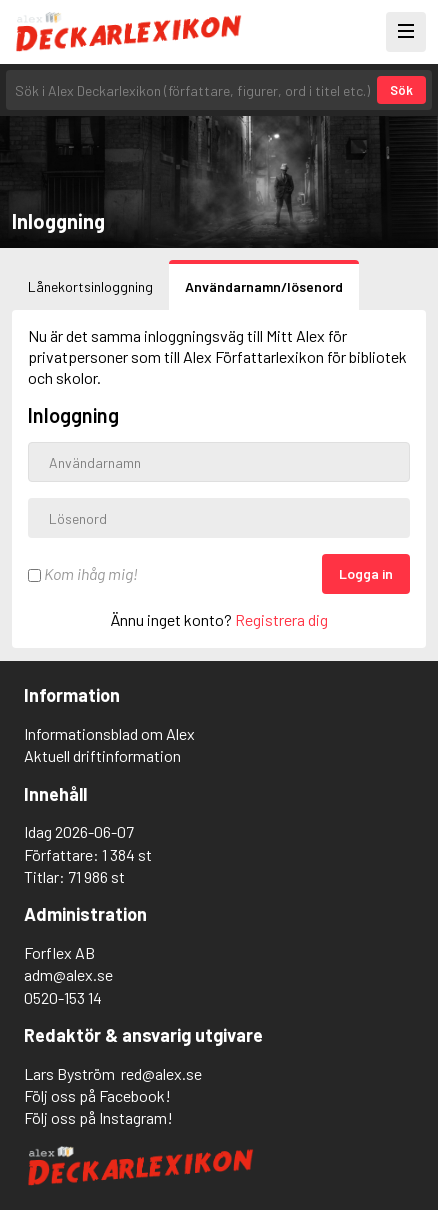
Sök (401, 90)
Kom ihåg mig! (83, 573)
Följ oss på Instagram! (98, 1117)
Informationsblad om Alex (109, 733)
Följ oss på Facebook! (97, 1095)
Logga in (366, 573)
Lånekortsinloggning (90, 286)
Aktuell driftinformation (102, 755)
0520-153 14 (63, 997)
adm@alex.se (68, 974)
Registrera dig (281, 619)
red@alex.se (161, 1073)
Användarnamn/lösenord (264, 286)
